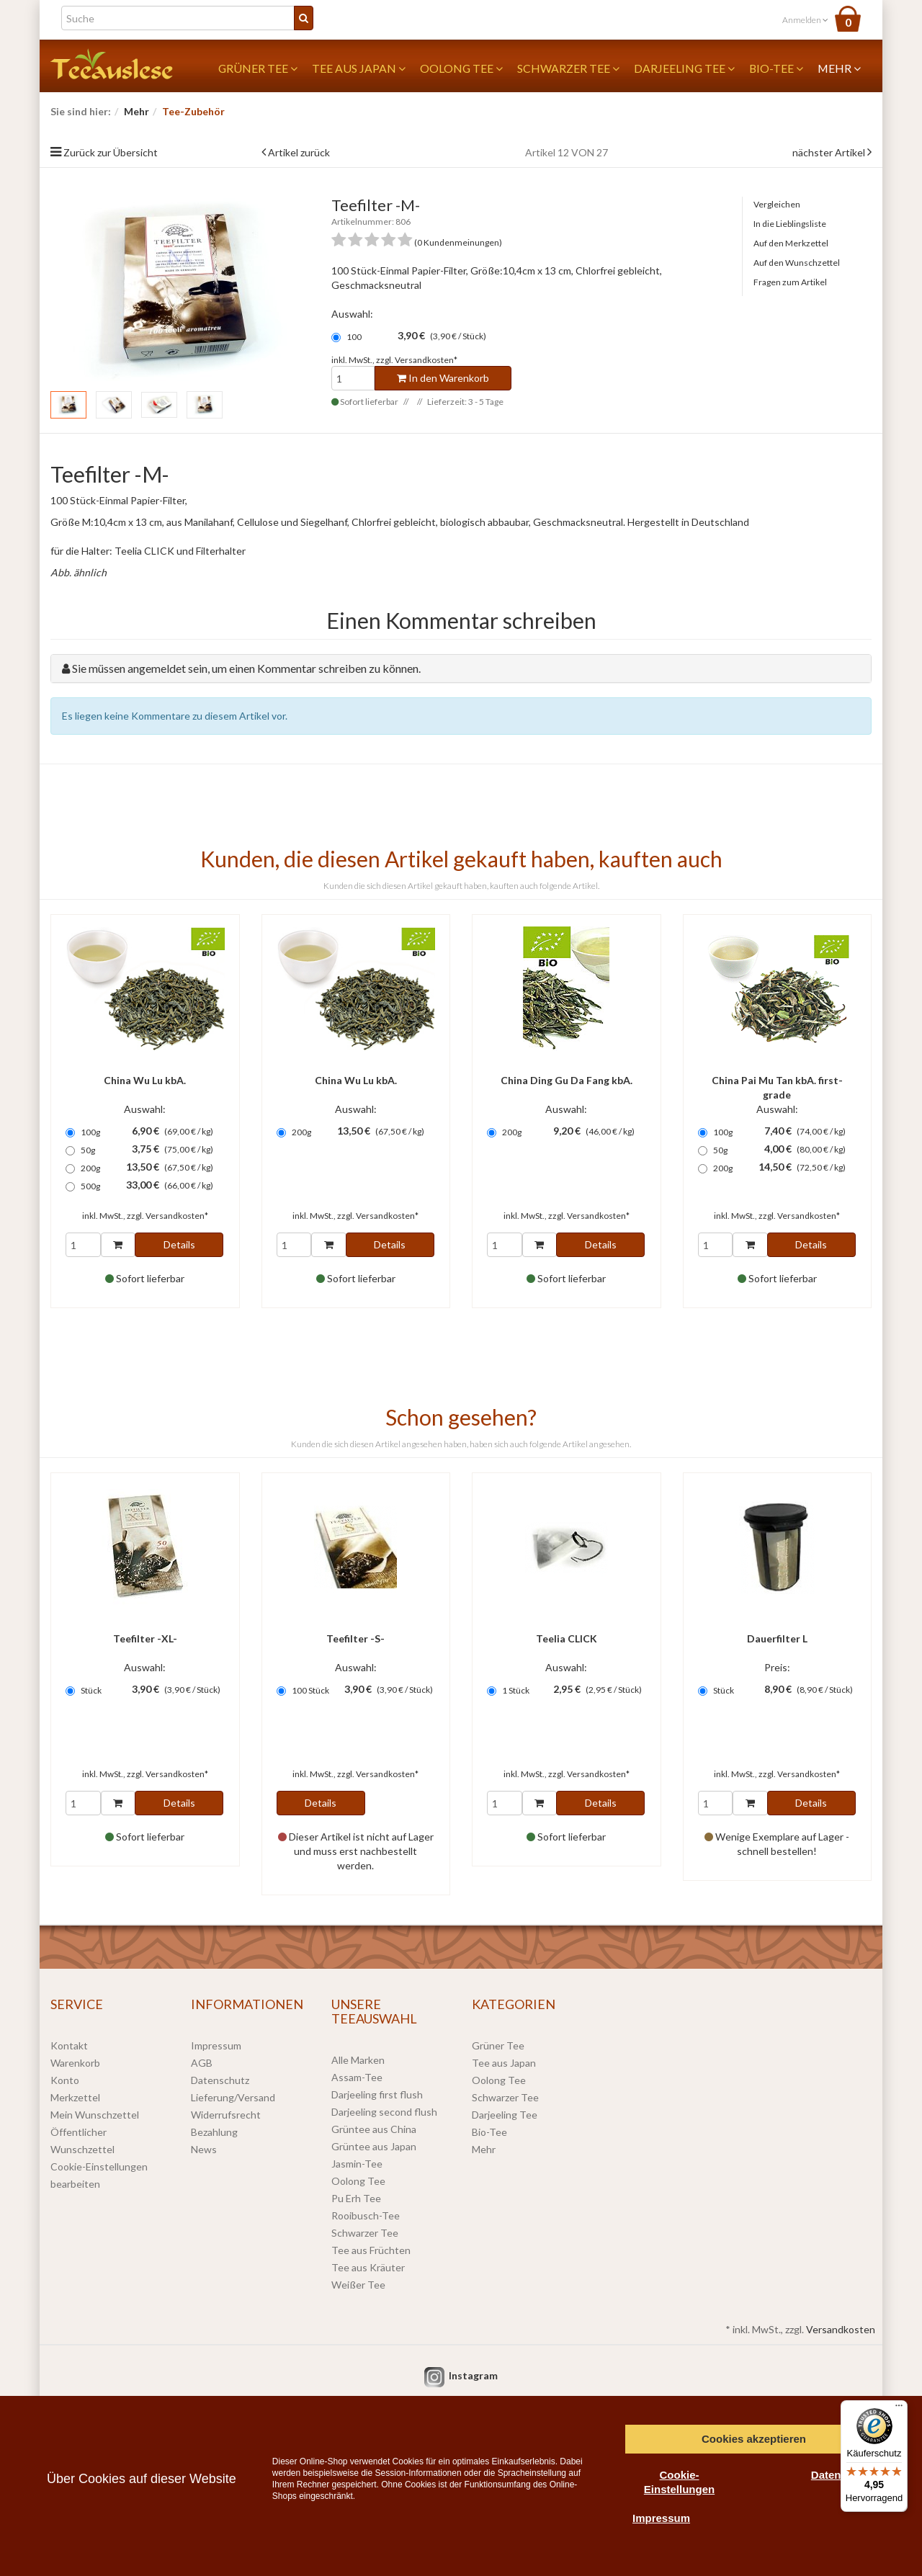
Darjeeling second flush (384, 2112)
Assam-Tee (356, 2077)
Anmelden (805, 19)
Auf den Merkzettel (790, 243)
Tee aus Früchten (371, 2250)
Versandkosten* (426, 359)
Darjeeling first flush (377, 2094)
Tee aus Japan (359, 68)
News (204, 2149)
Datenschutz (220, 2080)
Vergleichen (776, 204)
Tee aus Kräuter (368, 2267)
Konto (64, 2080)
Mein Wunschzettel (94, 2114)
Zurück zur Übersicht (110, 152)
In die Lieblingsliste (789, 223)
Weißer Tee (358, 2284)
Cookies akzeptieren (754, 2439)
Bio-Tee (776, 68)
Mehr (839, 68)
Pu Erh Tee (356, 2198)
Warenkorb (75, 2063)
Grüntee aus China (373, 2129)
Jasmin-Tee (356, 2163)
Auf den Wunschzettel (796, 262)
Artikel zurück (299, 152)
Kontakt (69, 2045)
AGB (201, 2063)
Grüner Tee (257, 68)
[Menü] (899, 2409)
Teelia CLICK (144, 551)
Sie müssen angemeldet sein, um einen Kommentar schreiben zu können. (246, 668)
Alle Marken (358, 2060)
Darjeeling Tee (684, 68)
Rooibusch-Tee (365, 2215)
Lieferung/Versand (233, 2097)
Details (179, 1244)
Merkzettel (75, 2097)
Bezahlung (214, 2132)
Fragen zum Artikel (790, 282)
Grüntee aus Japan (373, 2146)
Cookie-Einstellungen (679, 2482)
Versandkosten (840, 2329)
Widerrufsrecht (226, 2114)
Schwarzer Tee (568, 68)
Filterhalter (221, 551)
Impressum (216, 2045)
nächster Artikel (829, 152)
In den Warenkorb (443, 378)
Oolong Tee (461, 68)
